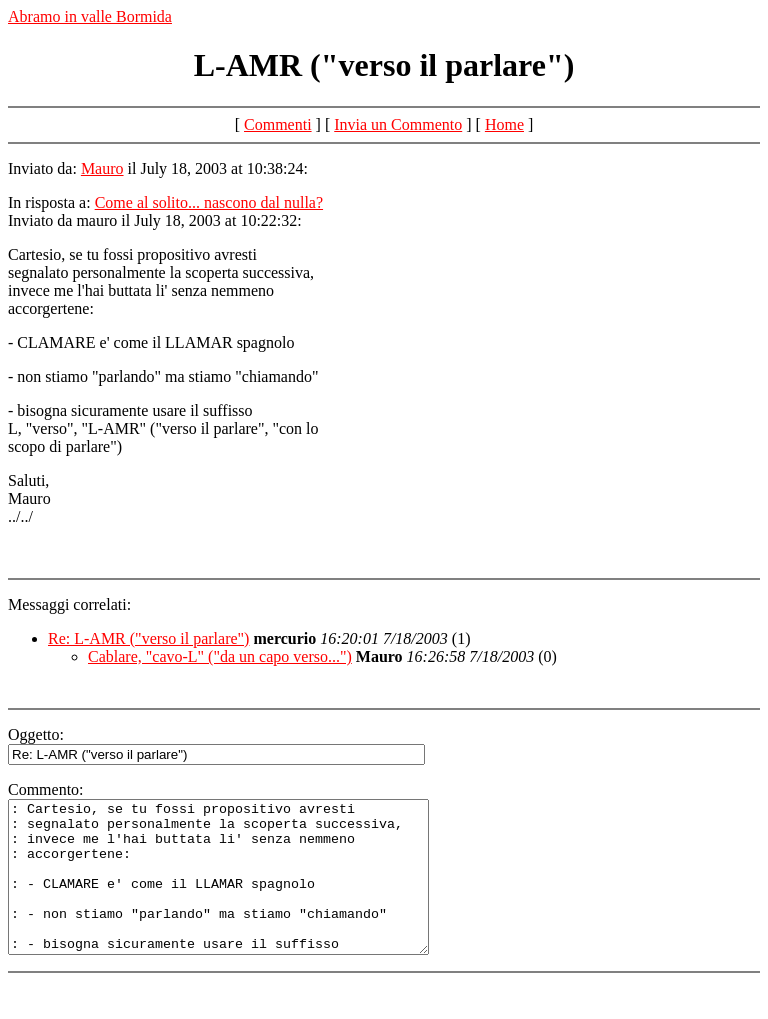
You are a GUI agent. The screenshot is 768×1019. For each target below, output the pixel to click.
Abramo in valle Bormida (90, 16)
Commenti (278, 124)
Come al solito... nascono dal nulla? (209, 202)
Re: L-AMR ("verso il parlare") (148, 638)
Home (504, 124)
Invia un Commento (398, 124)
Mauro (102, 168)
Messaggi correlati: (69, 604)
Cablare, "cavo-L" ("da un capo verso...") (220, 656)
